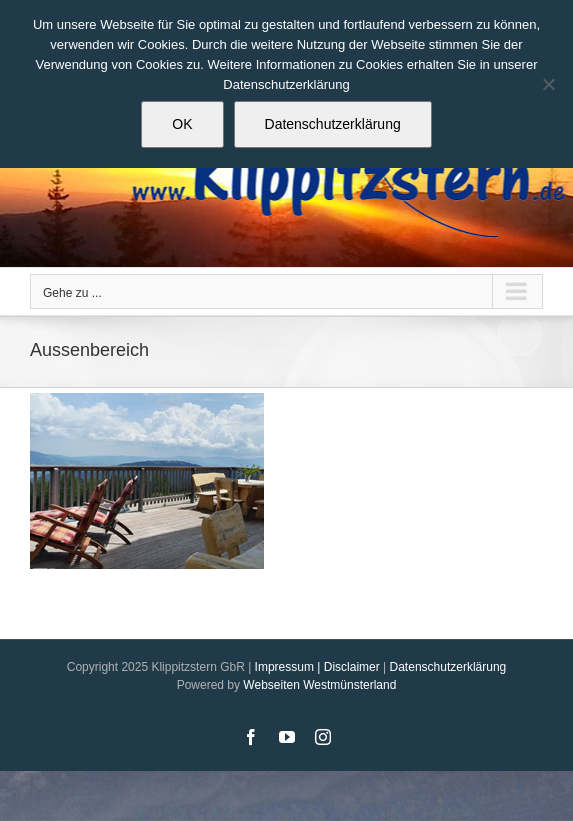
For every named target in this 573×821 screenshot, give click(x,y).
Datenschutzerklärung (448, 667)
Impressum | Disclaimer (317, 667)
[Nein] (548, 84)
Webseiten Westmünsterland (319, 685)
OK (182, 124)
